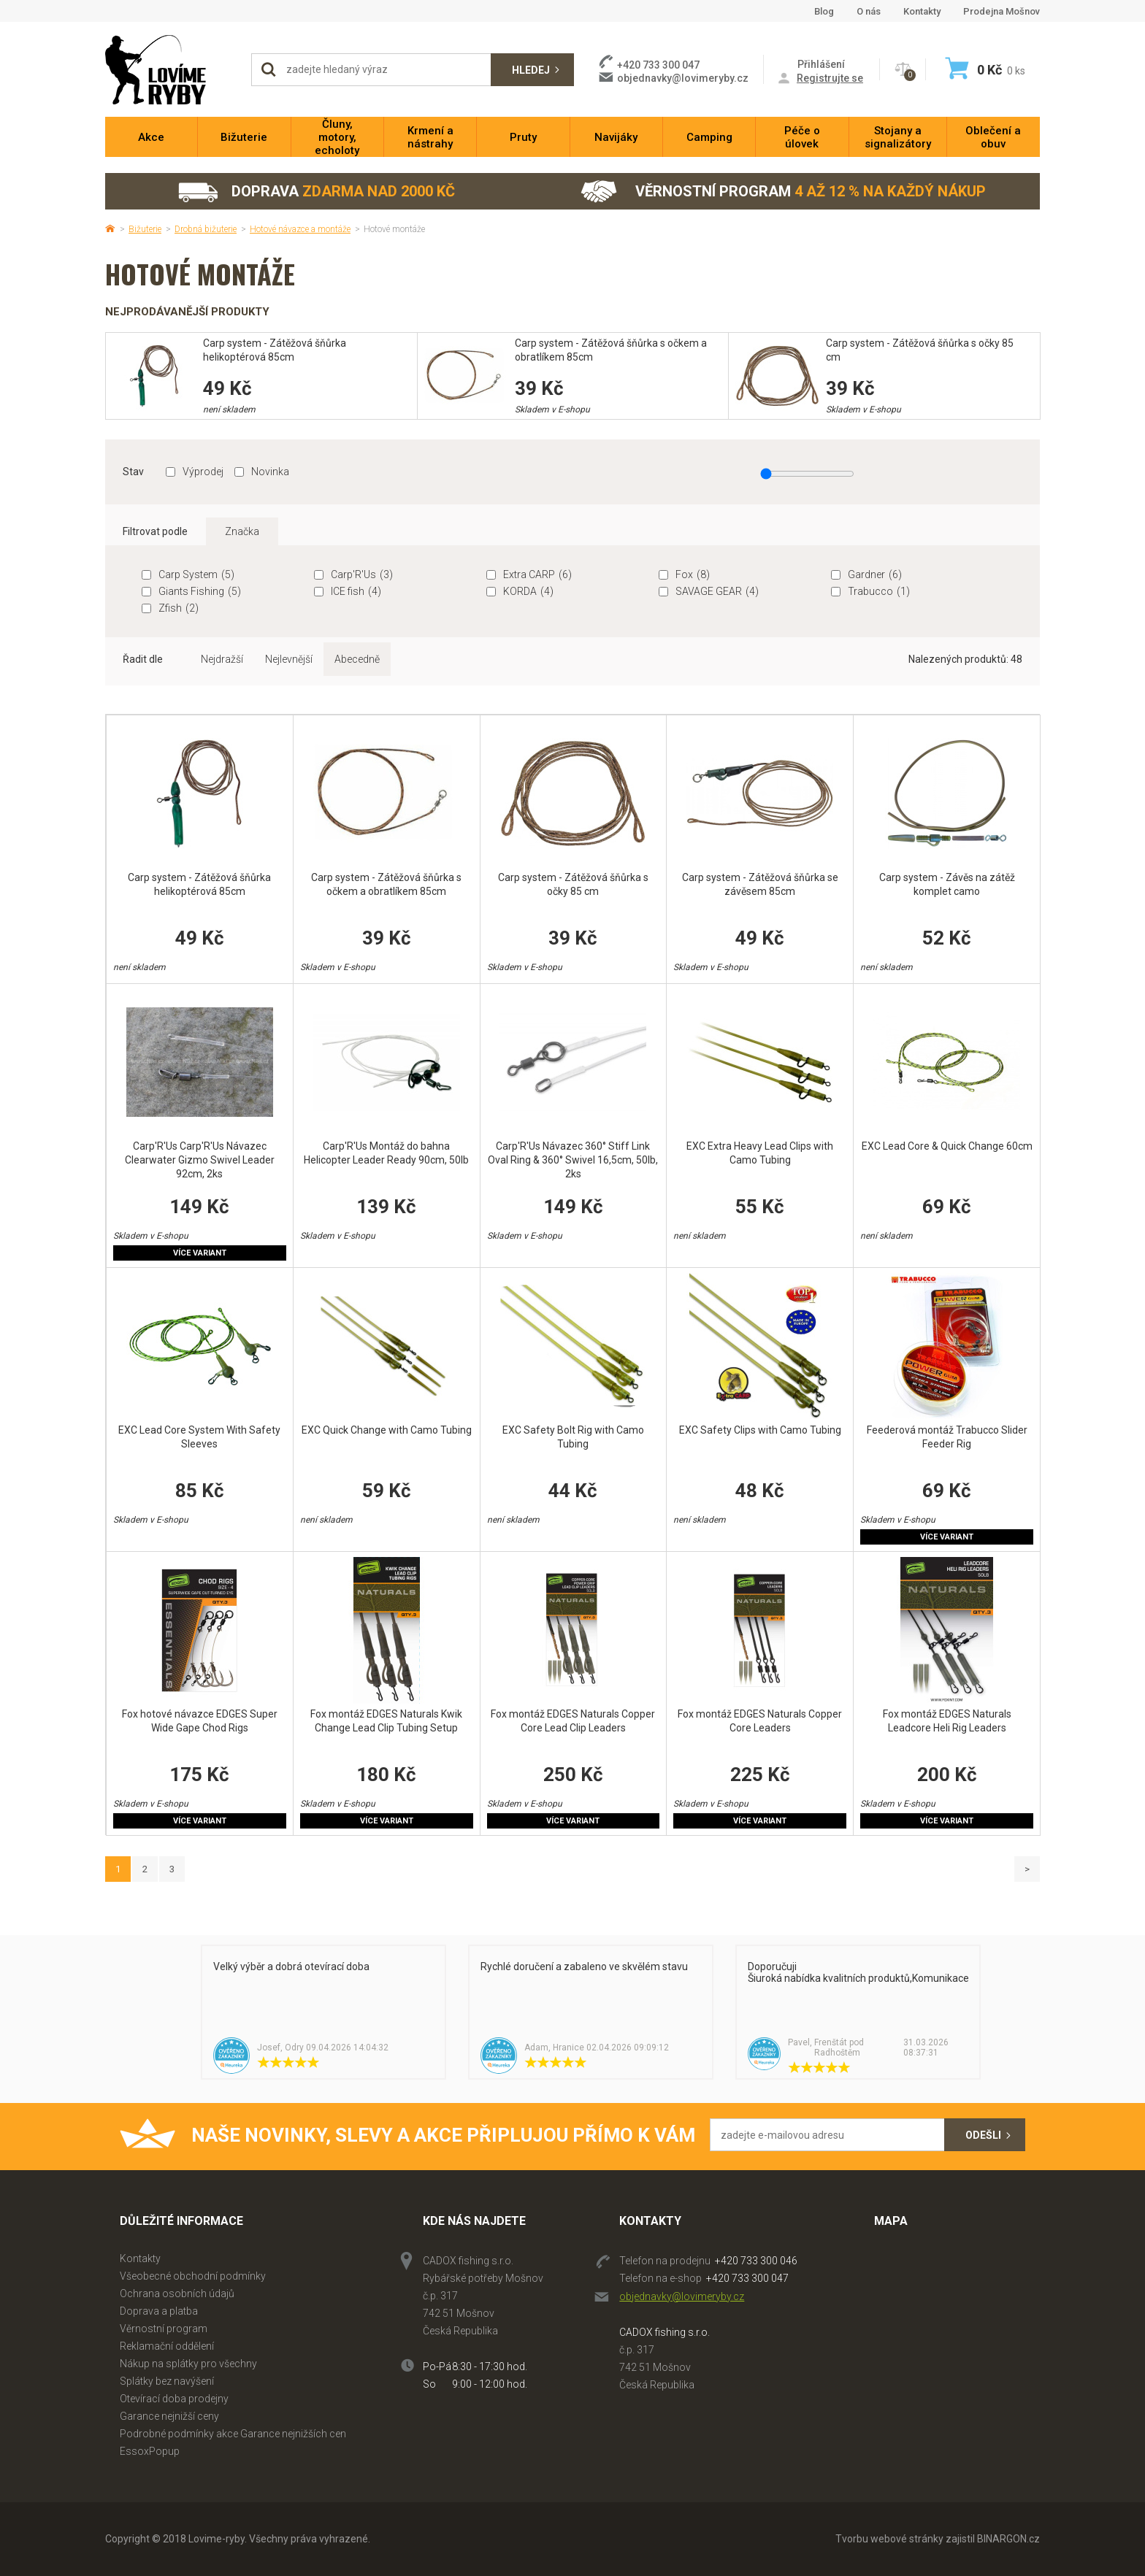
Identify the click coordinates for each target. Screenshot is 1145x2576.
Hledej (531, 70)
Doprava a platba (159, 2311)
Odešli (983, 2135)
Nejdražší (222, 659)
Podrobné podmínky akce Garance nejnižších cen (233, 2433)
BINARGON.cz (1008, 2539)
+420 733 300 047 (747, 2278)
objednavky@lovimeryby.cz (682, 78)
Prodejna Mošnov (1001, 11)
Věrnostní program (783, 192)
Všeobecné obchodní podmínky (193, 2276)
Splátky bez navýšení (167, 2381)
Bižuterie (145, 229)
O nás (869, 11)
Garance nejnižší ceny (169, 2416)
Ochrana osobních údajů (177, 2293)
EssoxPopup (150, 2451)
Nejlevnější (289, 659)
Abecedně (357, 659)
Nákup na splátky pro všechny (188, 2363)
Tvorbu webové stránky (889, 2539)
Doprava (316, 192)
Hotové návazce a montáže (300, 229)
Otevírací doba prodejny (174, 2398)
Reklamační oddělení (167, 2346)
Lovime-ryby (171, 69)
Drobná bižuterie (206, 229)
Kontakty (922, 11)
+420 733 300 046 (756, 2261)
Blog (824, 11)
